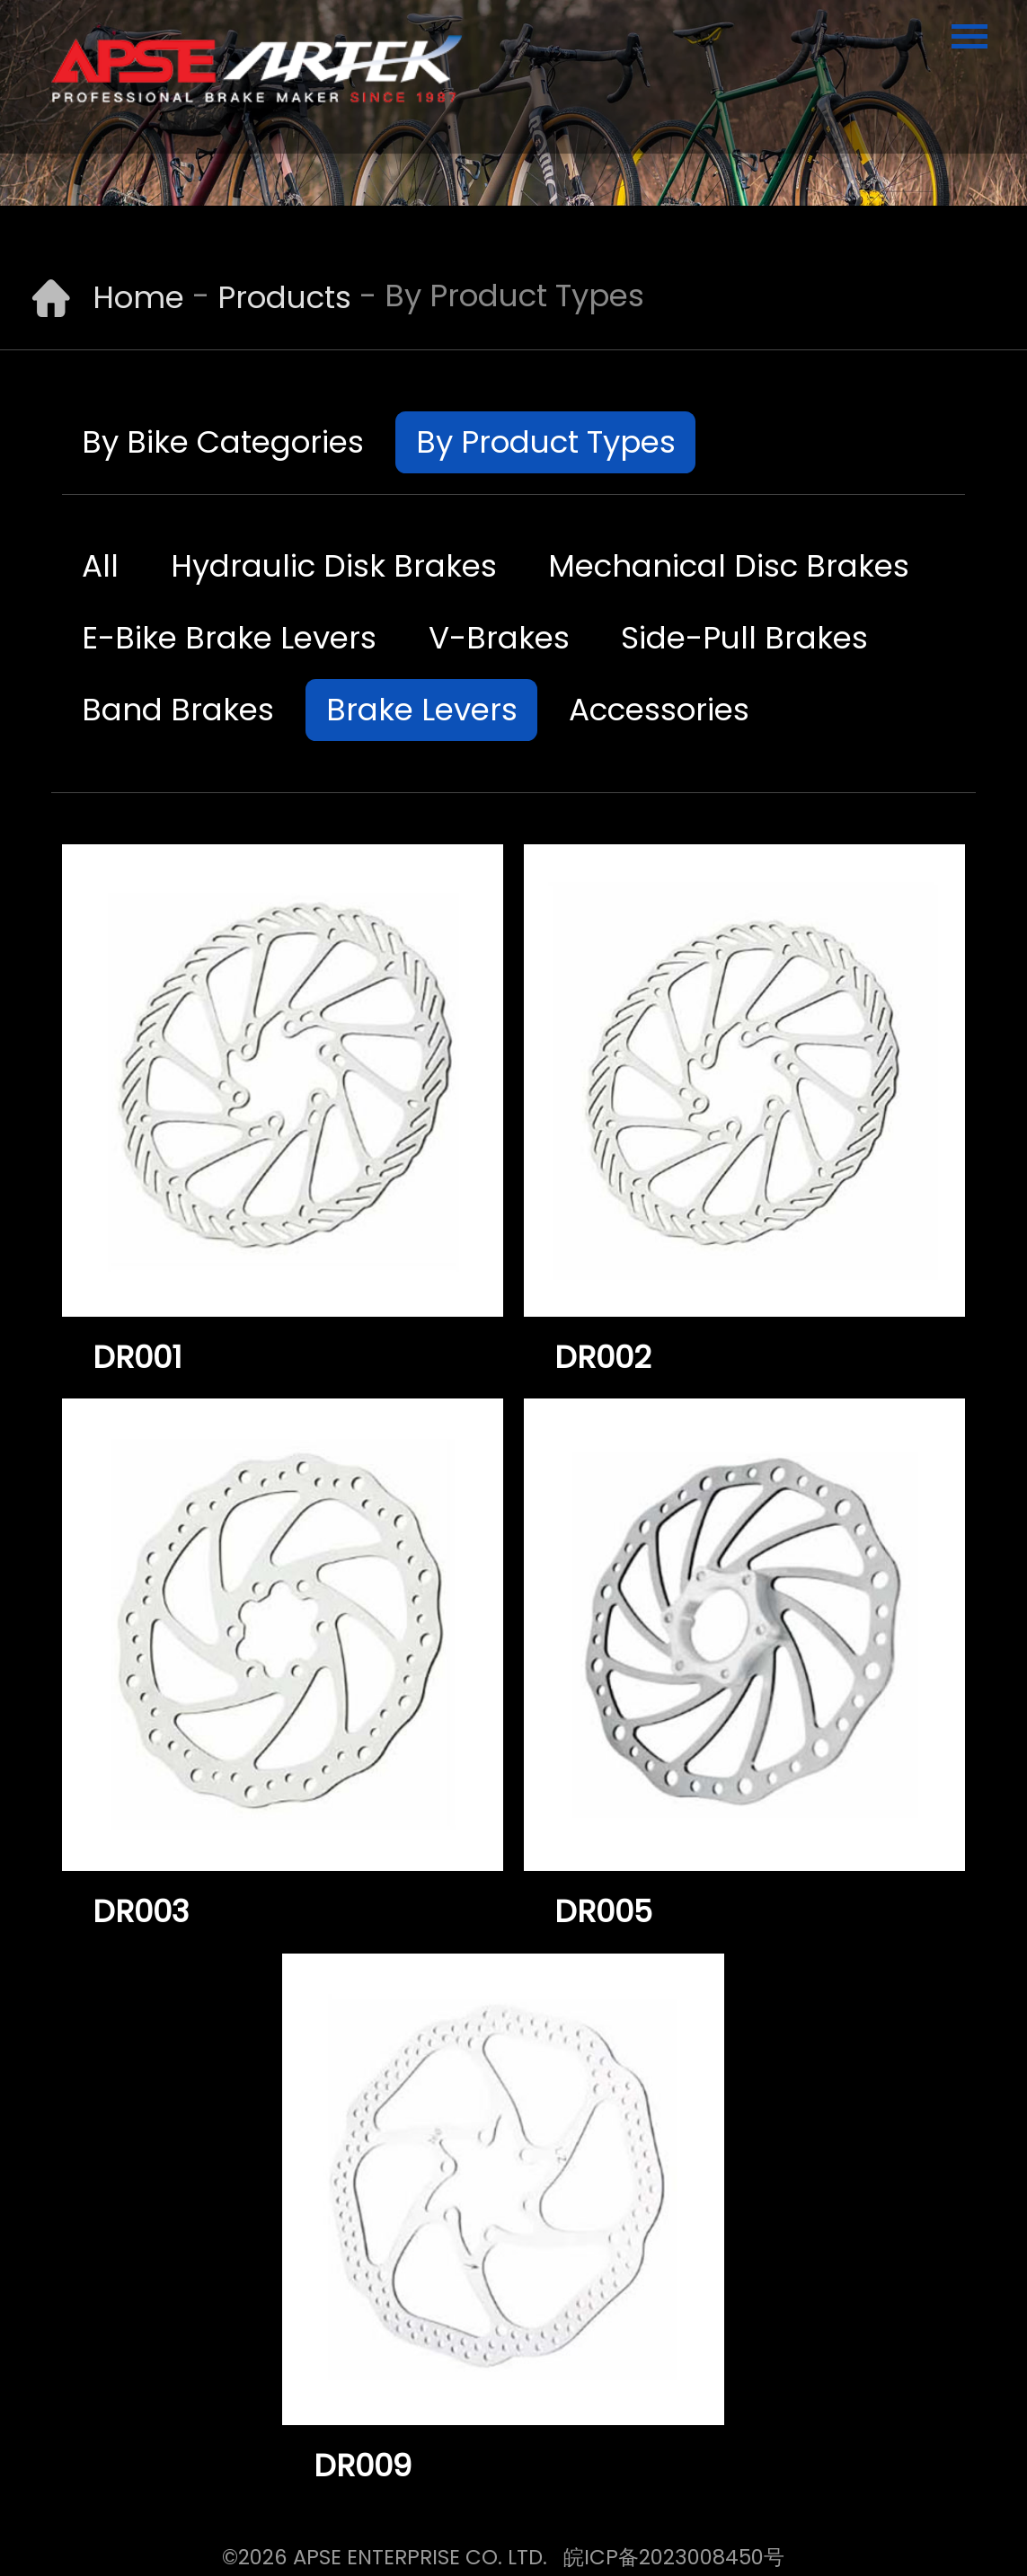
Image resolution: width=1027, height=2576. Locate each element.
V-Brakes (499, 637)
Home (138, 297)
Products (284, 297)
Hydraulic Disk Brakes (334, 565)
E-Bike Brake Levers (229, 637)
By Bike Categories (223, 441)
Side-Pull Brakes (744, 637)
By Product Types (546, 441)
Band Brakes (178, 709)
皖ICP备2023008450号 (673, 2557)
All (100, 565)
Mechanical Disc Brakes (728, 565)
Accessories (659, 709)
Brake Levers (422, 709)
